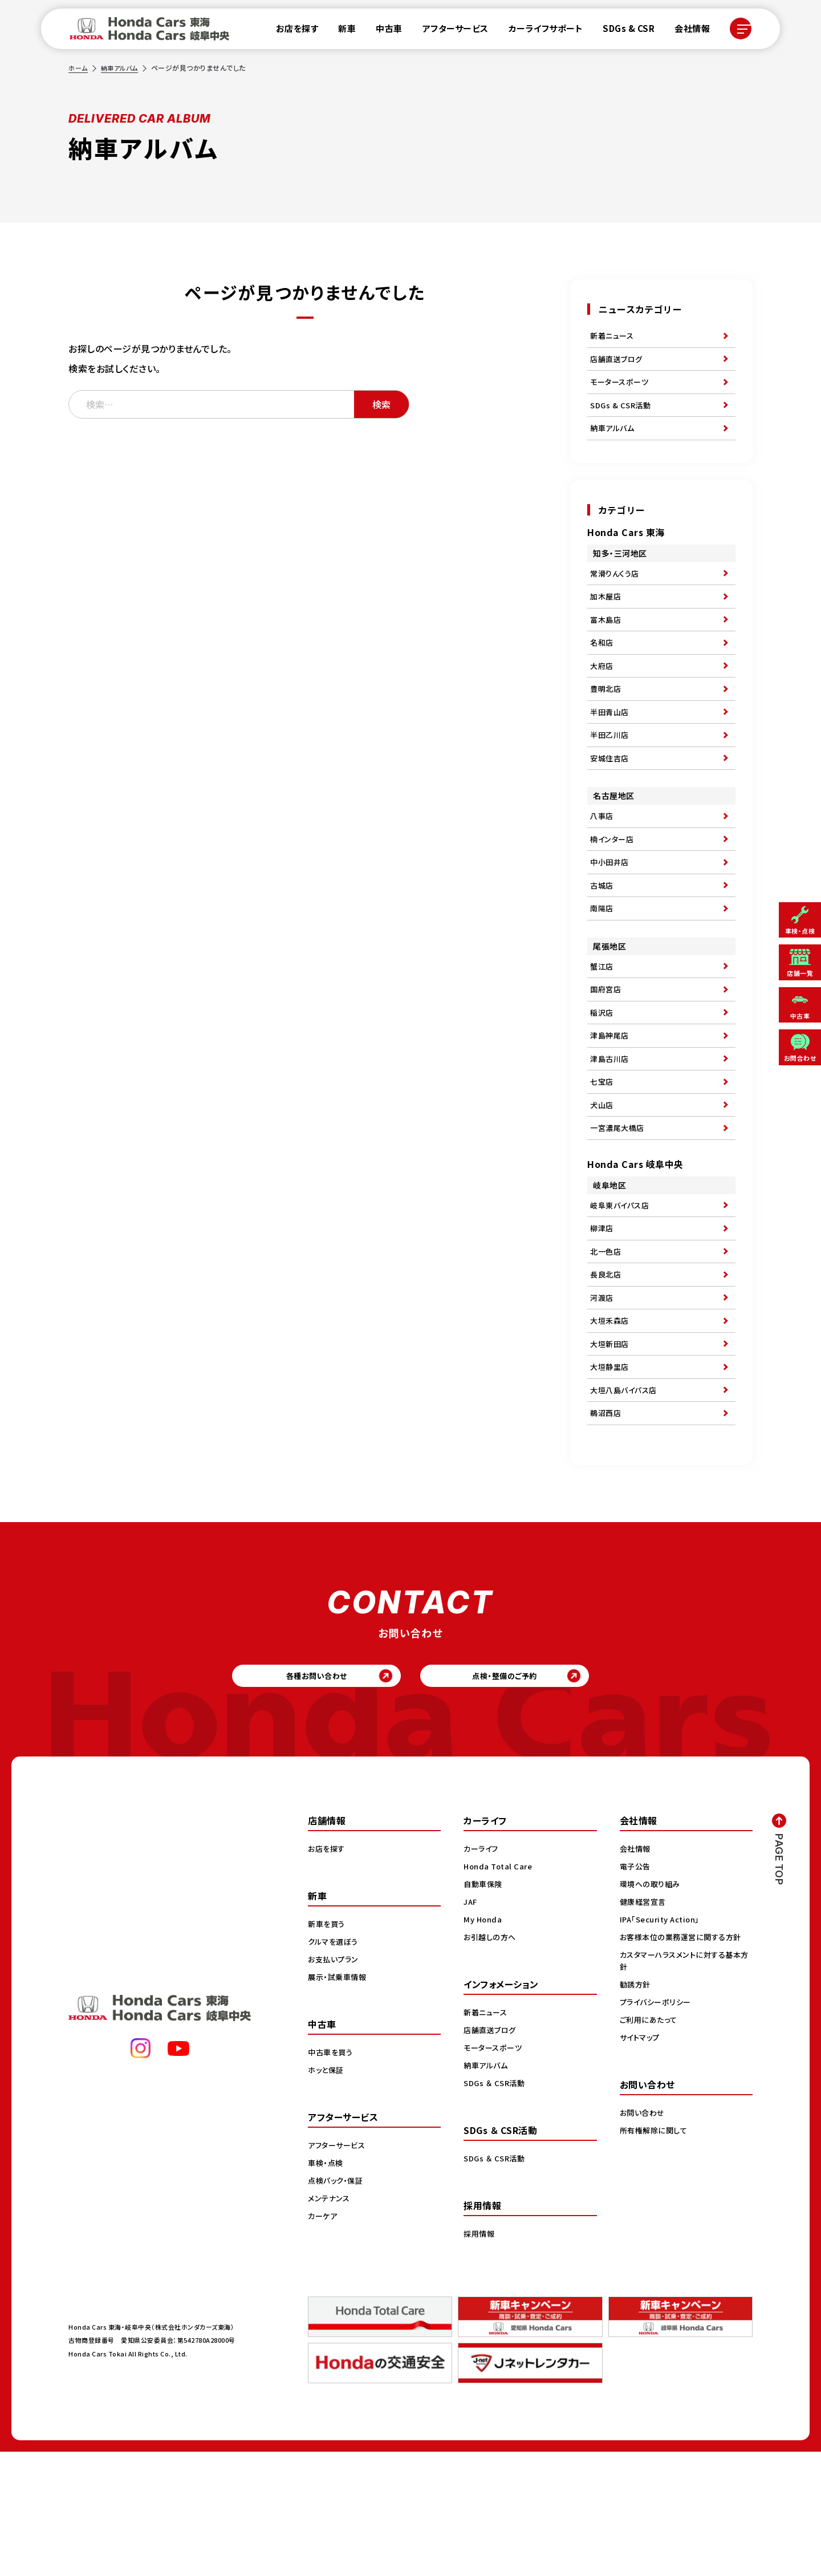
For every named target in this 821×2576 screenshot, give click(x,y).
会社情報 (685, 31)
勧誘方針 (636, 2108)
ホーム (78, 67)
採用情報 (480, 2357)
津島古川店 (611, 1132)
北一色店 (606, 1343)
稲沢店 (602, 1079)
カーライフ (482, 1972)
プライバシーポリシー (658, 2126)
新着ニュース (613, 337)
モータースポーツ (621, 389)
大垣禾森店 (611, 1422)
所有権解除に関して (656, 2254)
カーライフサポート (539, 31)
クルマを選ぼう (335, 2065)
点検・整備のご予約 (527, 1796)
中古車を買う (332, 2176)
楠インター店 (613, 887)
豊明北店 (606, 721)
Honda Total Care (500, 1990)
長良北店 (606, 1370)
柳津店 (602, 1317)
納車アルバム (122, 67)
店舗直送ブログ (618, 363)
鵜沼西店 (606, 1527)
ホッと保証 (327, 2194)
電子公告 (636, 1990)
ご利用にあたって (650, 2143)
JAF (471, 2025)
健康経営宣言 (644, 2025)
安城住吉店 (611, 800)
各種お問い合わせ (294, 1796)
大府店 (602, 695)
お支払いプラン (335, 2083)
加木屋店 (606, 616)
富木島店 (606, 642)
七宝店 (602, 1158)
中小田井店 (611, 913)
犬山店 (602, 1184)
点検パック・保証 (337, 2304)
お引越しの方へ (491, 2061)
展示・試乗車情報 (339, 2101)
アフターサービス (449, 31)
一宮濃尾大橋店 (619, 1210)
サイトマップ (641, 2161)
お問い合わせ (644, 2236)
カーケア (323, 2340)
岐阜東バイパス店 (621, 1291)
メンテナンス (330, 2322)
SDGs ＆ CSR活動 (496, 2207)
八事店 (602, 861)
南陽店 (602, 966)
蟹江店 (602, 1027)
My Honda (484, 2043)
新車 (340, 31)
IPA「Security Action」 (663, 2043)
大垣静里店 (611, 1474)
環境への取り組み (652, 2008)
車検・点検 (327, 2287)
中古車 (382, 31)
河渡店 (602, 1396)
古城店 (602, 940)
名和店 (602, 669)
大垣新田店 (611, 1448)
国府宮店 (606, 1053)
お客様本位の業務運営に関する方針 (684, 2061)
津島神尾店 (611, 1105)
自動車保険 (484, 2008)
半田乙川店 (611, 774)
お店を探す (290, 31)
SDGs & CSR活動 (622, 415)
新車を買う (328, 2048)
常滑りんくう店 (616, 590)
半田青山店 (611, 747)
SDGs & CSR (622, 31)
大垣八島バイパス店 (626, 1501)
